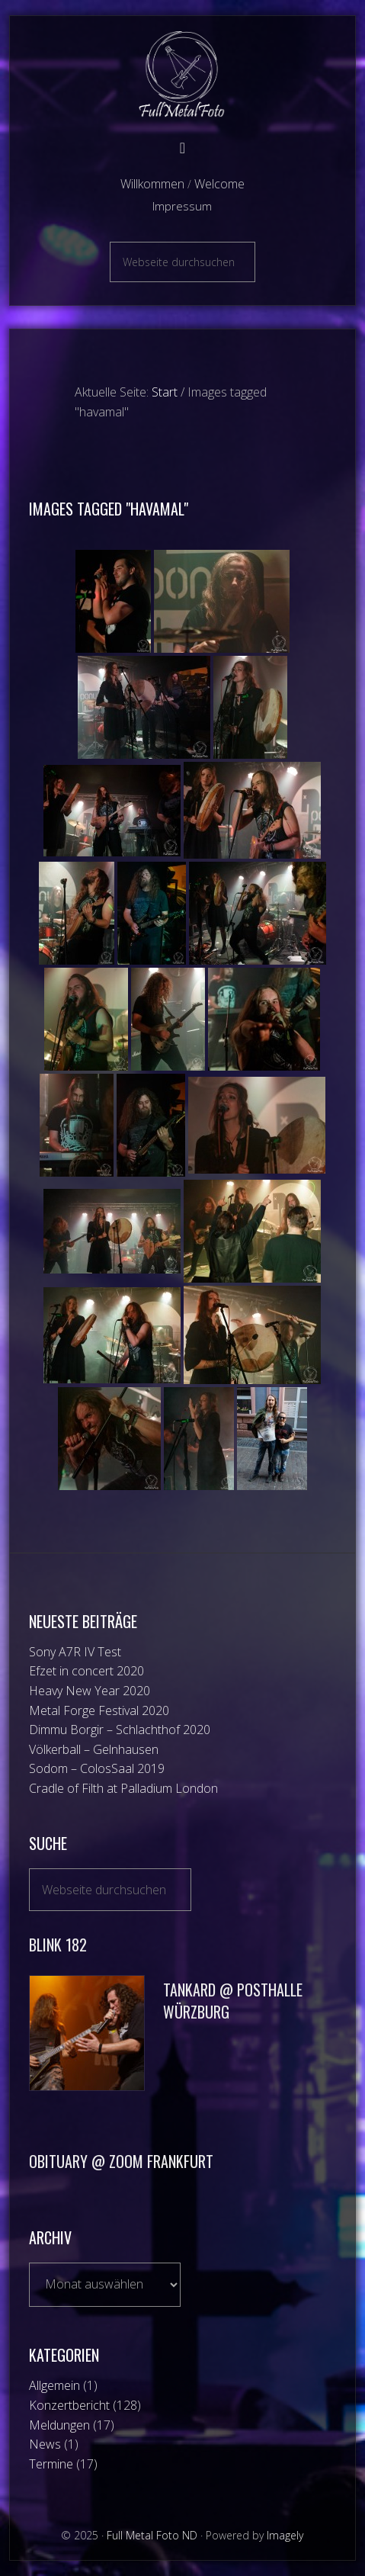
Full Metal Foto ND (182, 74)
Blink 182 (58, 1944)
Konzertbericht (69, 2405)
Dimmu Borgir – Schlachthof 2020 (119, 1729)
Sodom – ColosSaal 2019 (97, 1768)
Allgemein (54, 2385)
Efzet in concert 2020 (86, 1670)
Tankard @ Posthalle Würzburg (233, 2000)
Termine (51, 2464)
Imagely (285, 2535)
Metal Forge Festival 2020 (99, 1710)
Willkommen (152, 183)
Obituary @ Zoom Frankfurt (121, 2161)
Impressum (182, 206)
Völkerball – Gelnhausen (93, 1749)
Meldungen (59, 2425)
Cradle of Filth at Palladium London (123, 1788)
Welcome (219, 183)
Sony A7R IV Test (75, 1651)
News (45, 2444)
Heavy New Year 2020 (89, 1690)
